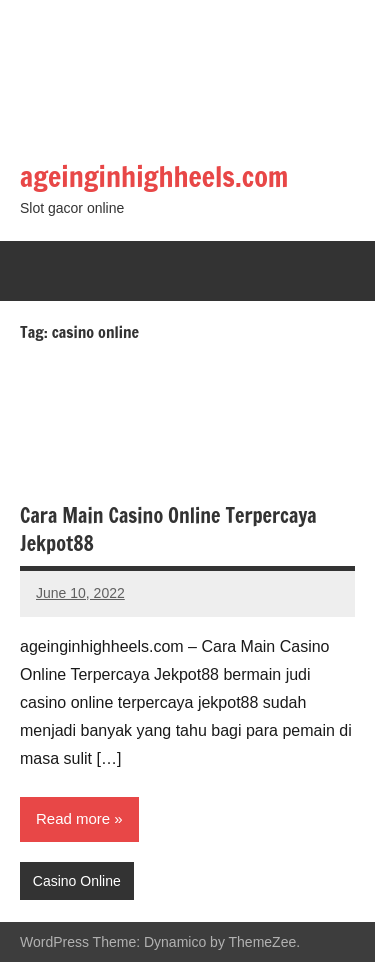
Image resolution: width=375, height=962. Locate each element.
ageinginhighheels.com (154, 176)
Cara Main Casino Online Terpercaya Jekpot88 (168, 529)
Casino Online (77, 881)
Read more (73, 818)
